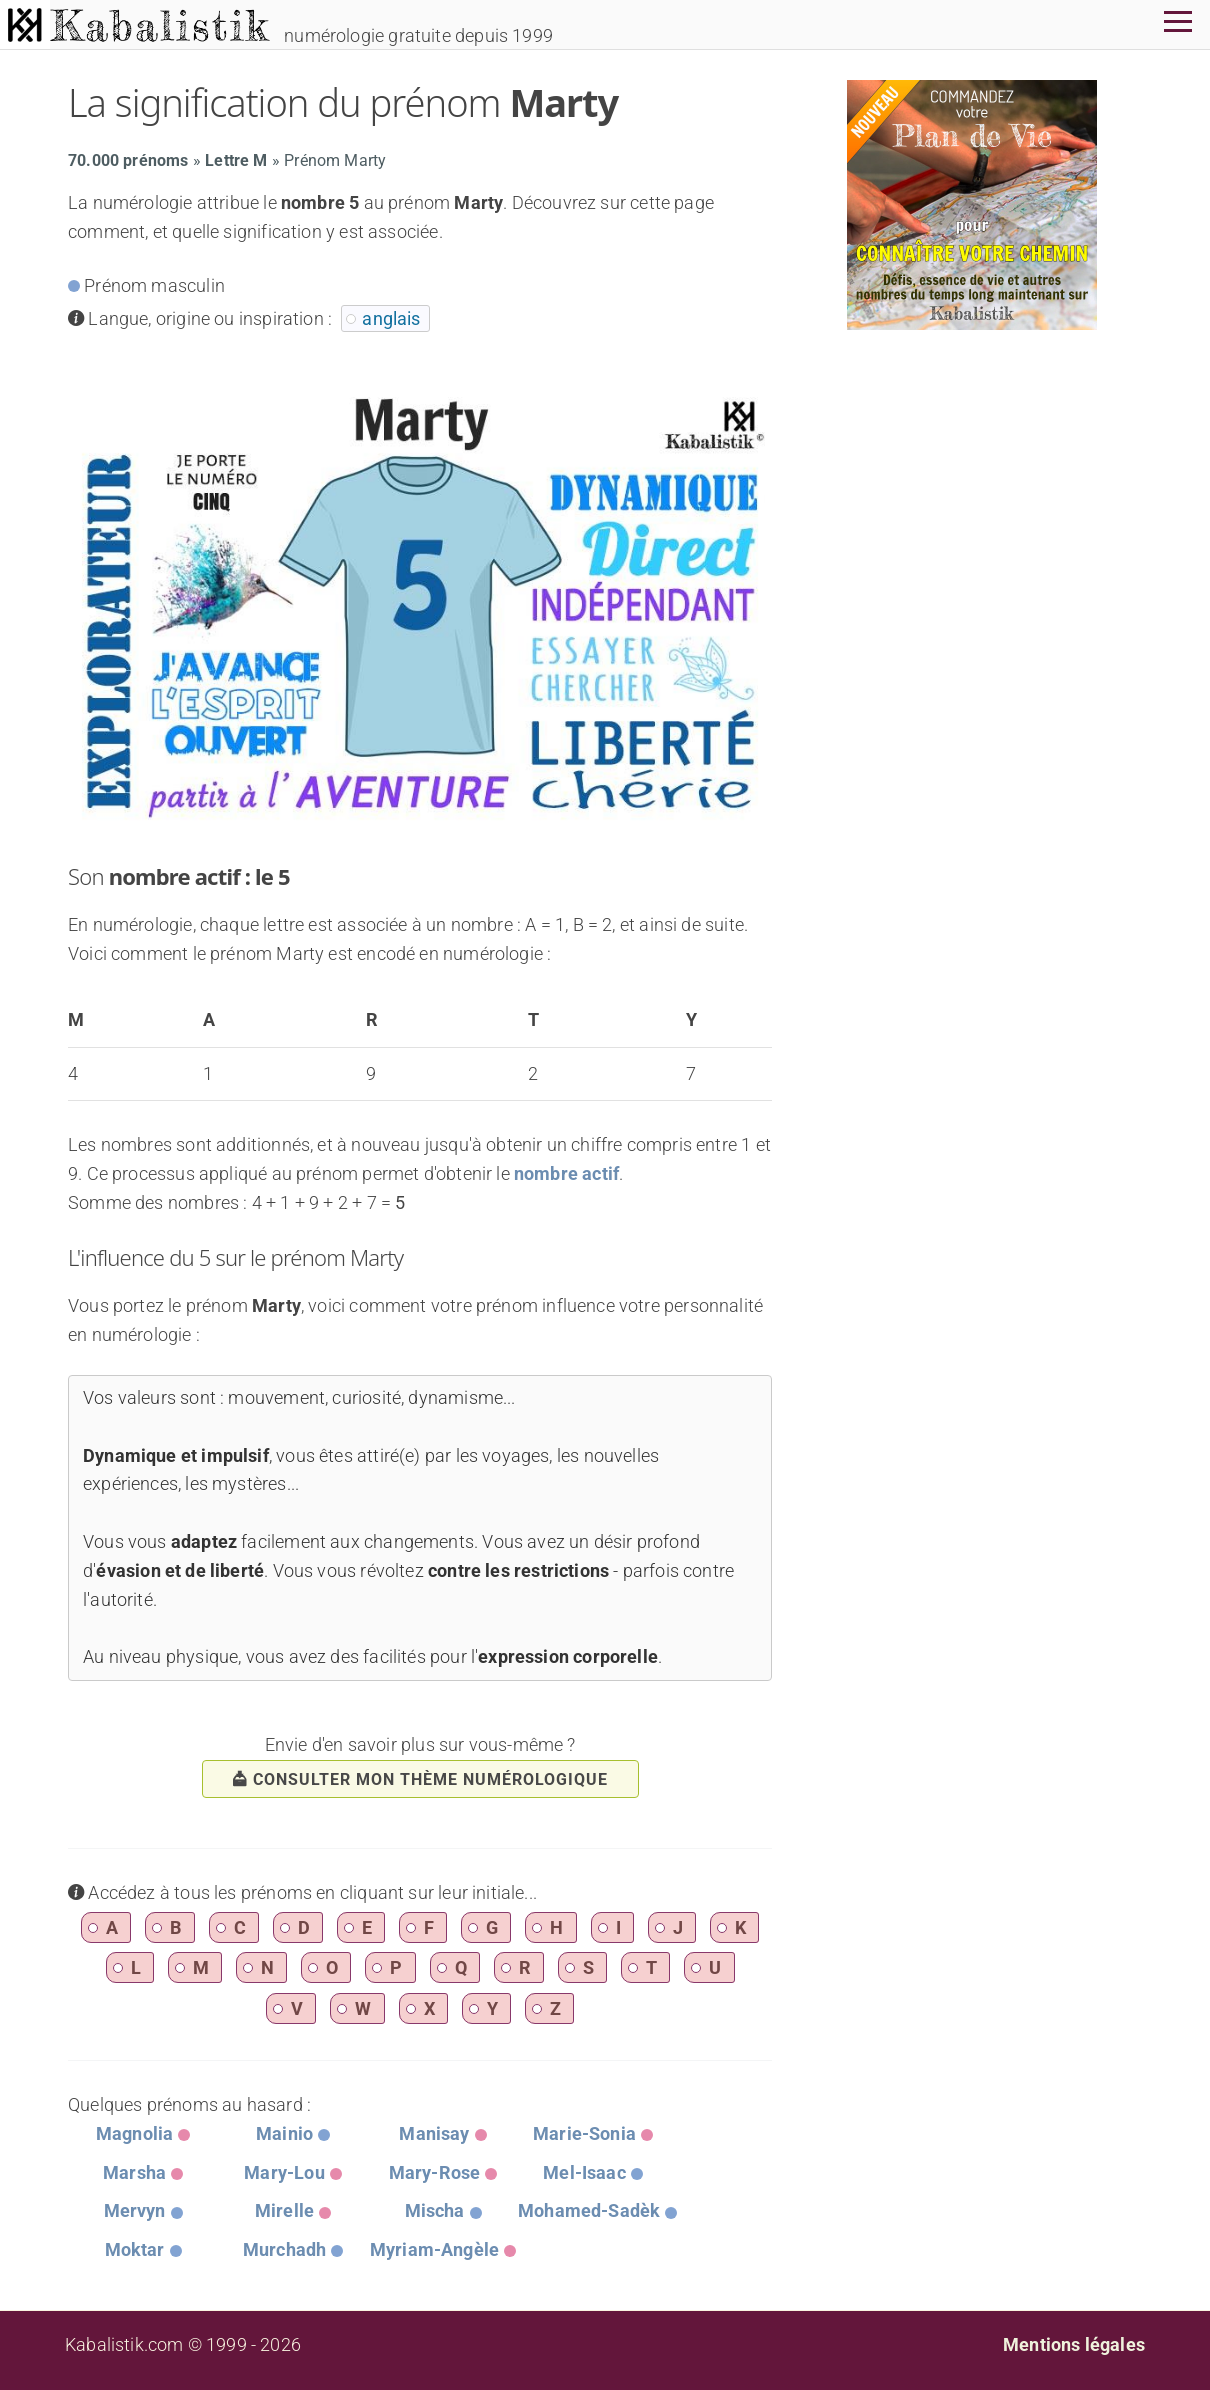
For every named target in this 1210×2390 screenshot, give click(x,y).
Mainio (284, 2133)
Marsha (134, 2172)
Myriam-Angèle (434, 2249)
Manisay (434, 2133)
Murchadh (284, 2249)
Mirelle (284, 2210)
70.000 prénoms (128, 160)
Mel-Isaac (584, 2172)
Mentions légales (1074, 2344)
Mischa (435, 2210)
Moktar (135, 2249)
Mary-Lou (284, 2172)
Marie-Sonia (584, 2133)
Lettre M (236, 160)
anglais (391, 318)
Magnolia (134, 2133)
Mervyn (135, 2210)
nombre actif (566, 1173)
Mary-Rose (435, 2172)
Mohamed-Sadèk (589, 2210)
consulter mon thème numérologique (420, 1779)
